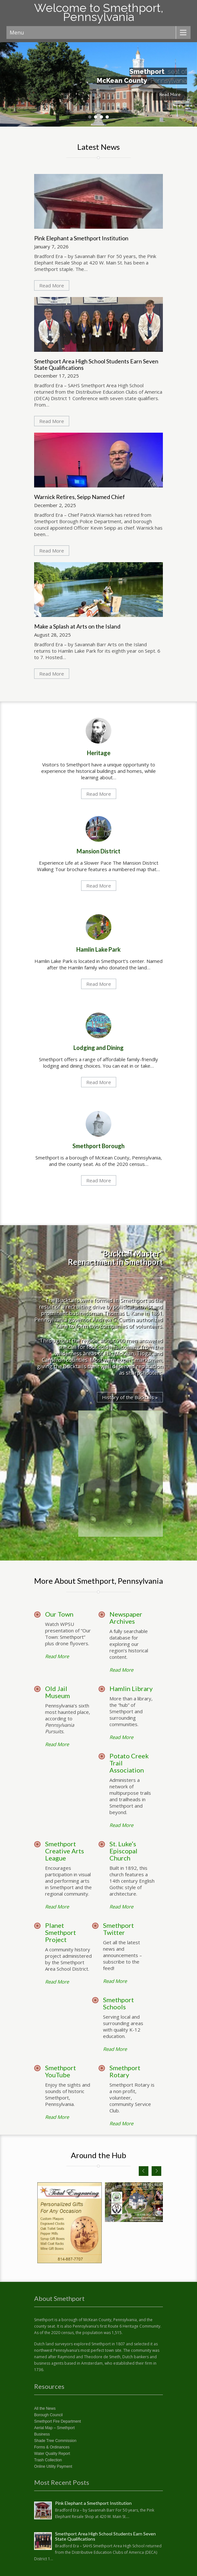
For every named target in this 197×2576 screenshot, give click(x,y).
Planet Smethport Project (60, 1932)
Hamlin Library (131, 1688)
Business (42, 2434)
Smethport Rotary (124, 2071)
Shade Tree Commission (55, 2440)
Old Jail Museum (57, 1692)
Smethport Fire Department (57, 2421)
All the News (45, 2408)
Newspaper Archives (125, 1617)
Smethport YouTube (60, 2071)
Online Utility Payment (53, 2466)
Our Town (59, 1614)
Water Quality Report (52, 2453)
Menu (17, 32)
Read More (170, 94)
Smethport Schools (118, 2003)
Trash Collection (48, 2460)
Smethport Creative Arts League (64, 1851)
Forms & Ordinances (52, 2447)
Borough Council (48, 2415)
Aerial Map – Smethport (54, 2428)
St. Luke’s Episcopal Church (123, 1851)
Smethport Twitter (118, 1928)
